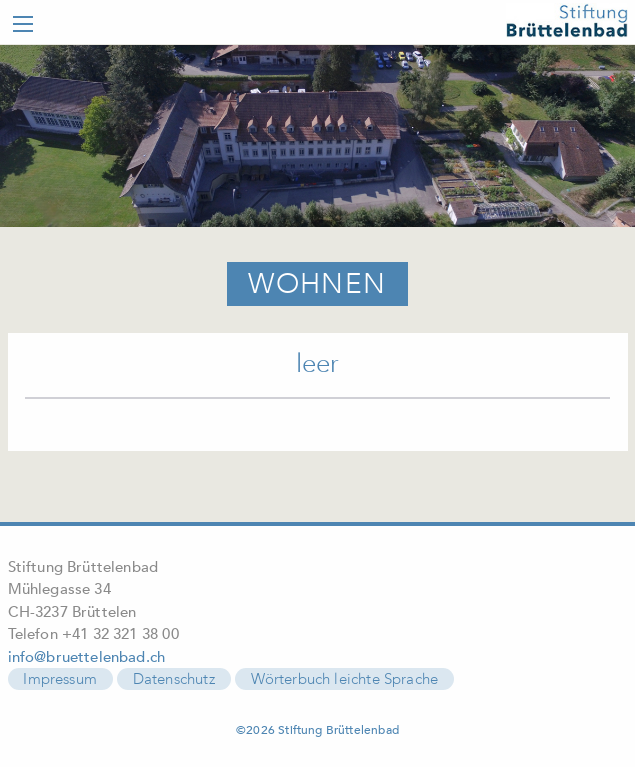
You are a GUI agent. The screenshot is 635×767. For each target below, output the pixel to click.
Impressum (60, 679)
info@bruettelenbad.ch (87, 657)
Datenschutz (174, 679)
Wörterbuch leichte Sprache (345, 679)
